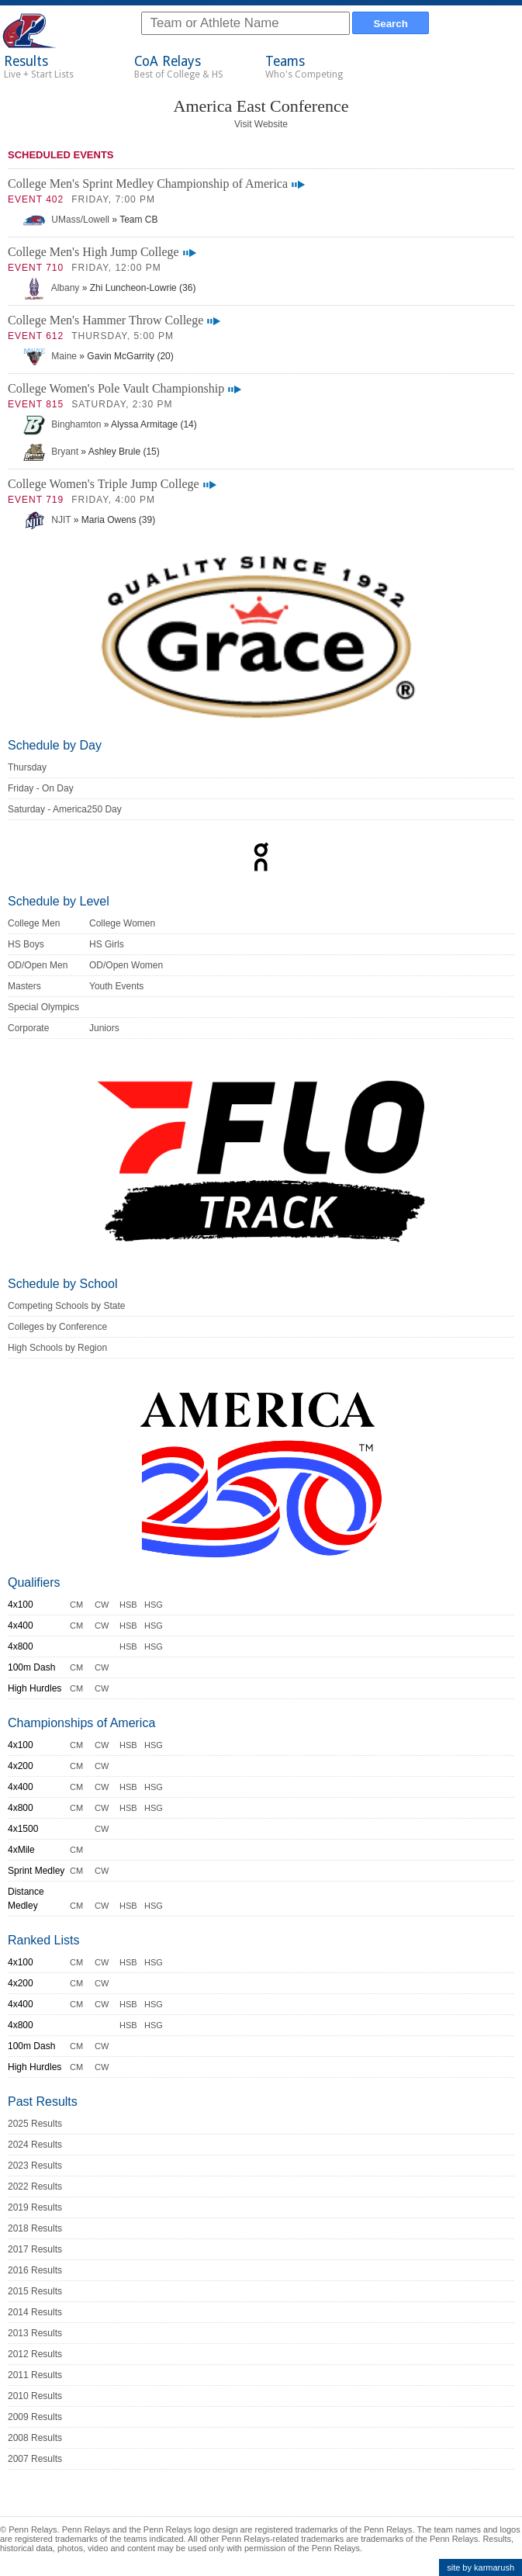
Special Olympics (43, 1007)
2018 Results (35, 2228)
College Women (122, 923)
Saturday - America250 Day (65, 809)
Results (39, 67)
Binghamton (62, 424)
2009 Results (35, 2417)
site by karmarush (480, 2567)
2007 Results (35, 2458)
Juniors (104, 1028)
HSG (153, 1604)
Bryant (50, 451)
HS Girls (106, 944)
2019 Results (35, 2207)
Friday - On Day (41, 788)
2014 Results (35, 2312)
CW (102, 1604)
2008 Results (35, 2437)
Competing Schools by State (66, 1305)
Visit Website (261, 124)
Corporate (28, 1028)
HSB (128, 1604)
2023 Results (35, 2165)
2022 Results (35, 2186)
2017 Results (35, 2249)
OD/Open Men (37, 965)
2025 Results (35, 2123)
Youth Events (116, 986)
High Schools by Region (57, 1347)
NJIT (47, 519)
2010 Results (35, 2396)
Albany (51, 287)
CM (76, 1604)
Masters (24, 986)
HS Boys (26, 944)
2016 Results (35, 2270)
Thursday (27, 767)
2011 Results (35, 2375)
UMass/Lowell (66, 219)
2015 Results (35, 2291)
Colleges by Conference (57, 1326)
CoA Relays (178, 67)
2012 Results (35, 2354)
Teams (304, 67)
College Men (34, 923)
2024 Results (35, 2144)
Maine (50, 356)
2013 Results (35, 2333)
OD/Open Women (126, 965)
